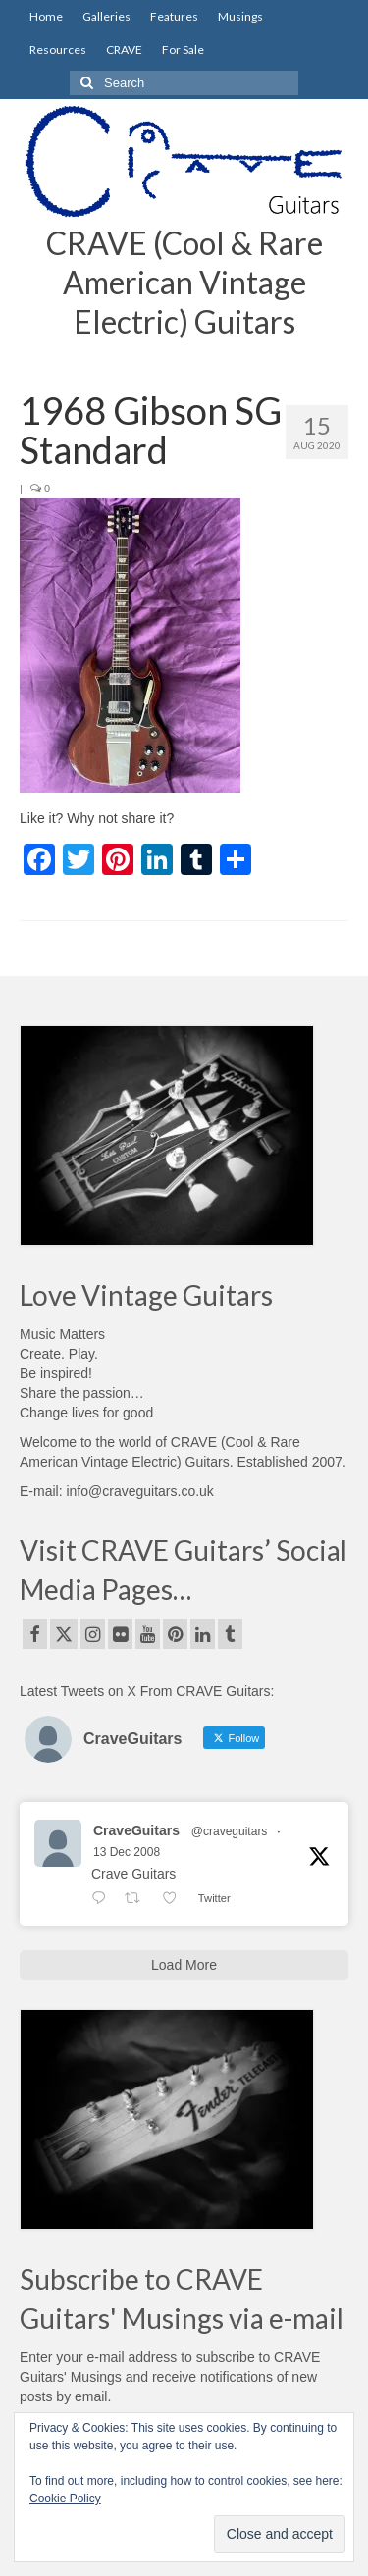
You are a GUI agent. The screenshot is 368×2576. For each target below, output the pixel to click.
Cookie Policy (65, 2498)
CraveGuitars (136, 1830)
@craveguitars (229, 1831)
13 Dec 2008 (126, 1852)
